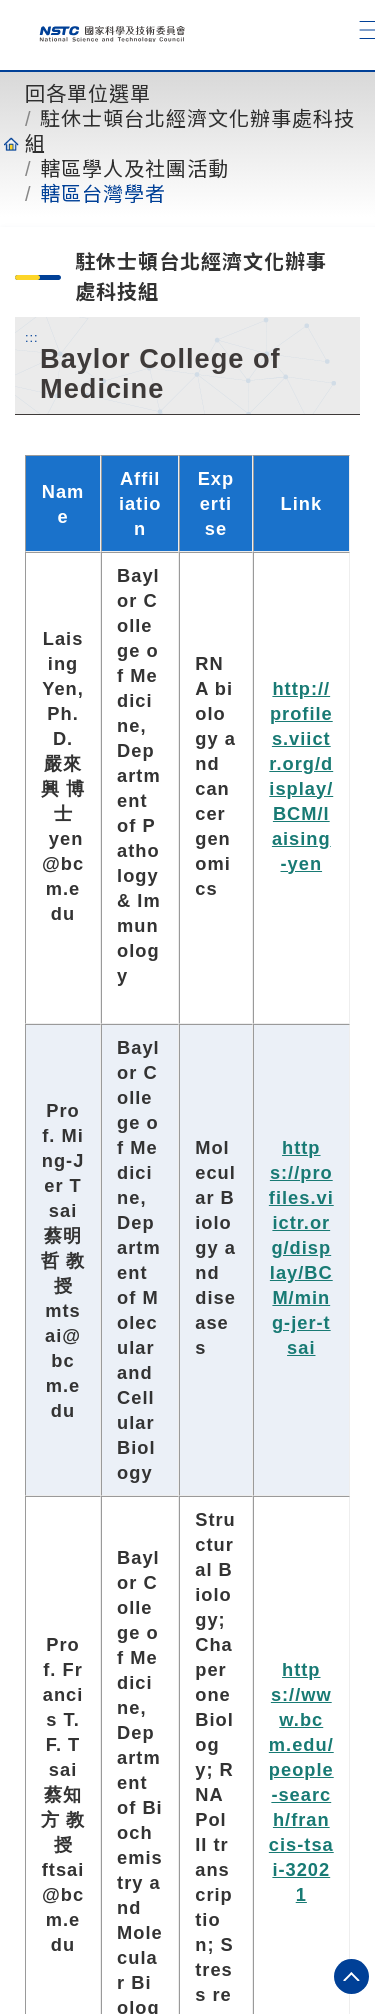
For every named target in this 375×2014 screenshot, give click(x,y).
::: (32, 337)
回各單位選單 (88, 94)
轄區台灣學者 (103, 194)
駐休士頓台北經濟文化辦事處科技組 (190, 131)
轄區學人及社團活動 (134, 169)
